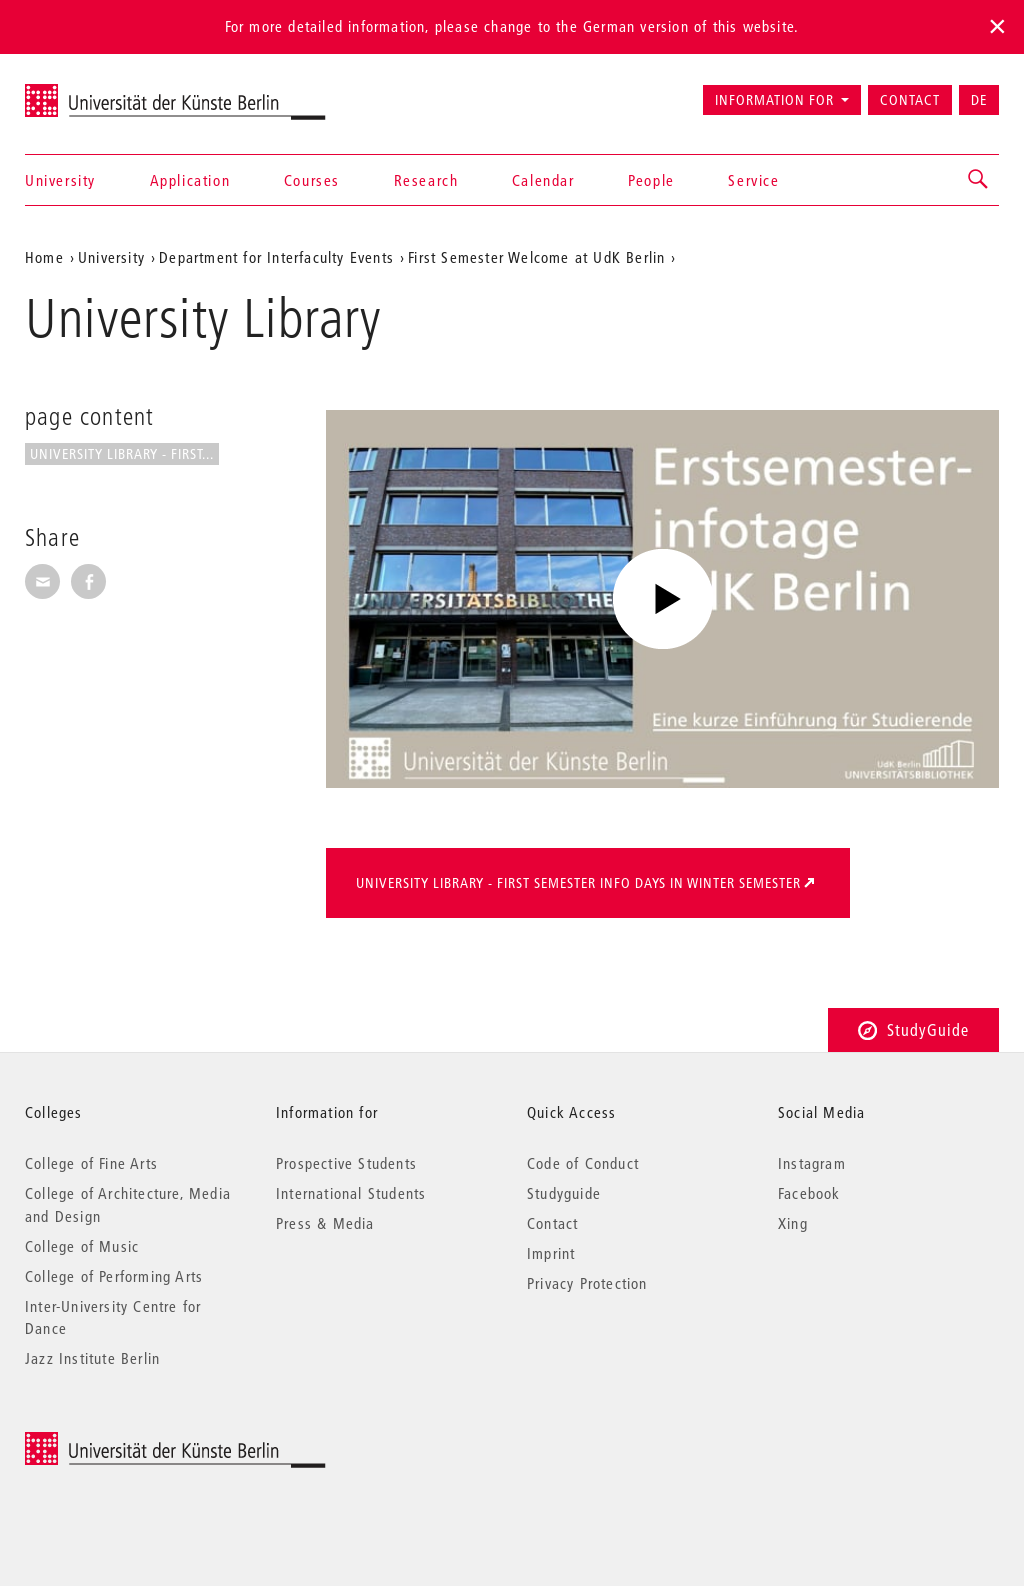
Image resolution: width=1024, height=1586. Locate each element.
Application (190, 180)
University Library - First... (122, 454)
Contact (910, 100)
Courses (312, 180)
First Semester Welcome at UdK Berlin (536, 257)
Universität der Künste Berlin (103, 91)
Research (426, 180)
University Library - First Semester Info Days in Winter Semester (578, 883)
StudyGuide (913, 1029)
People (651, 180)
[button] (979, 180)
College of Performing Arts (114, 1276)
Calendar (543, 180)
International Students (351, 1193)
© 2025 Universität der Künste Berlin (129, 1442)
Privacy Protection (587, 1283)
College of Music (82, 1246)
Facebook (809, 1193)
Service (753, 180)
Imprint (551, 1253)
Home (44, 257)
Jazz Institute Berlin (92, 1358)
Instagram (812, 1163)
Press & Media (325, 1223)
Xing (793, 1223)
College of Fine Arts (91, 1163)
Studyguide (564, 1193)
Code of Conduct (583, 1163)
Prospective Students (346, 1163)
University (60, 180)
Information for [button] (774, 100)
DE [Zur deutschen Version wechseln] (979, 100)
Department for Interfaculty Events (276, 257)
